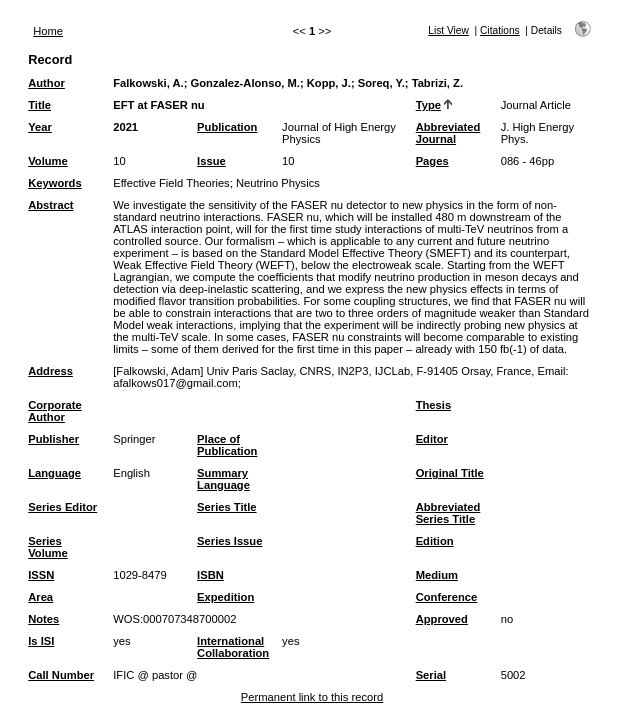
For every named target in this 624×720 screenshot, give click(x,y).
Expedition (225, 597)
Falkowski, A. (148, 83)
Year (40, 127)
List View (448, 30)
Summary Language (223, 479)
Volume (48, 161)
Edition (435, 541)
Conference (447, 597)
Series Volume (48, 547)
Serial (431, 675)
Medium (437, 575)
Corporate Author (54, 411)
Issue (211, 161)
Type (428, 105)
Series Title (227, 507)
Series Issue (229, 541)
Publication (227, 127)
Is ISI (41, 641)
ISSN (41, 575)
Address (50, 371)
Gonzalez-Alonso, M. (245, 83)
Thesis (433, 405)
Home (48, 31)
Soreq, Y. (381, 83)
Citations (500, 30)
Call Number (61, 675)
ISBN (210, 575)
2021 (125, 127)
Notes (43, 619)
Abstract (50, 205)
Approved (442, 619)
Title (39, 105)
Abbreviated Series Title (448, 513)
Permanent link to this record (312, 697)
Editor (432, 439)
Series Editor (62, 507)
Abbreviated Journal (448, 133)
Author (46, 83)
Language (54, 473)
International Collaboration (233, 647)
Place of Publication (227, 445)
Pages (432, 161)
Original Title (450, 473)
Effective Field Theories (171, 183)
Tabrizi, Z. (437, 83)
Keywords (54, 183)
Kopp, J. (329, 83)
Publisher (53, 439)
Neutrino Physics (278, 183)
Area (40, 597)
